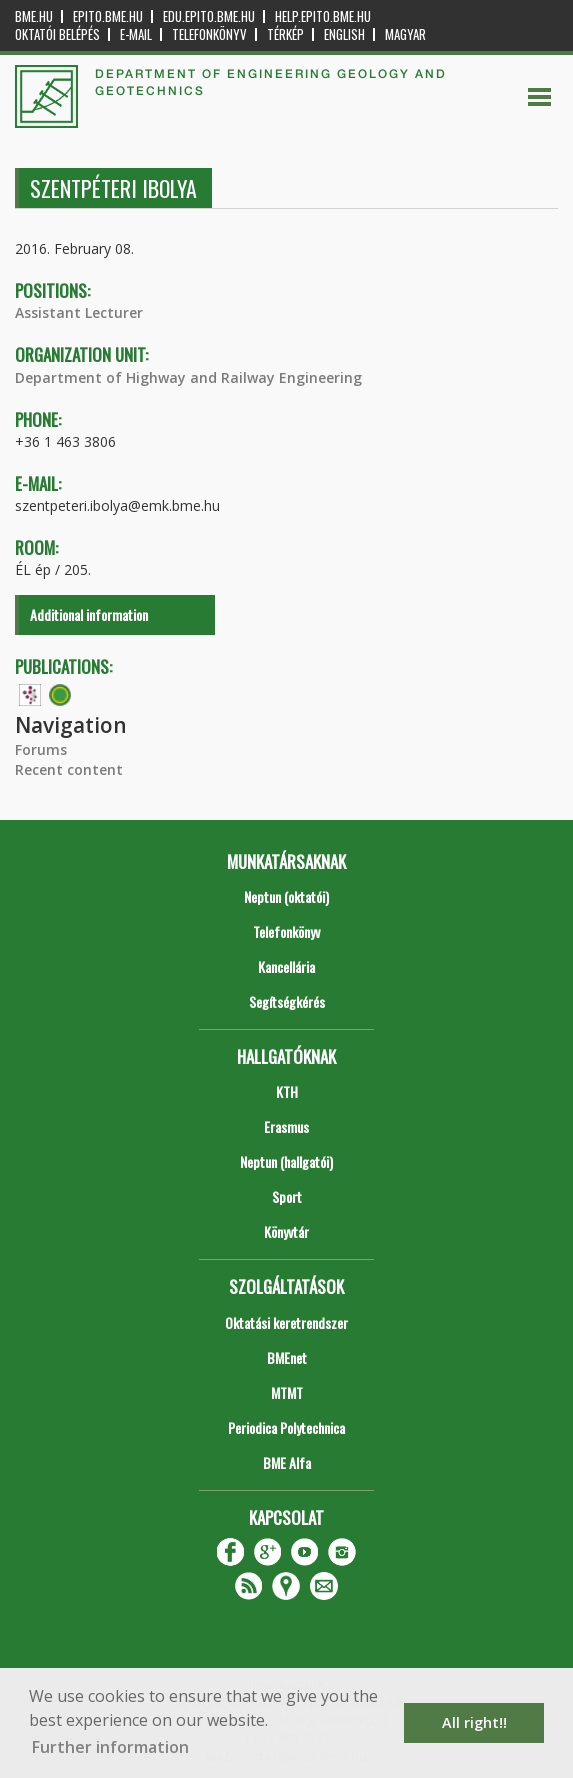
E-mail (136, 34)
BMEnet (287, 1357)
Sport (287, 1196)
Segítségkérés (287, 1001)
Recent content (69, 769)
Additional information (89, 614)
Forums (41, 749)
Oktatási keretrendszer (286, 1322)
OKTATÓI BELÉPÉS (57, 34)
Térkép (285, 34)
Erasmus (286, 1126)
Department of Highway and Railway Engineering (188, 377)
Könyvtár (286, 1231)
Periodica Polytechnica (286, 1427)
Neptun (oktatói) (286, 896)
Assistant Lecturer (79, 312)
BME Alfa (287, 1462)
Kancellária (286, 966)
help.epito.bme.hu (323, 16)
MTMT (287, 1392)
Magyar (405, 34)
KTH (287, 1091)
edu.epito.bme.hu (209, 16)
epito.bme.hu (108, 16)
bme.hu (34, 16)
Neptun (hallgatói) (286, 1161)
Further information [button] (110, 1747)
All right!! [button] (474, 1722)
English (344, 34)
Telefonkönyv (209, 34)
